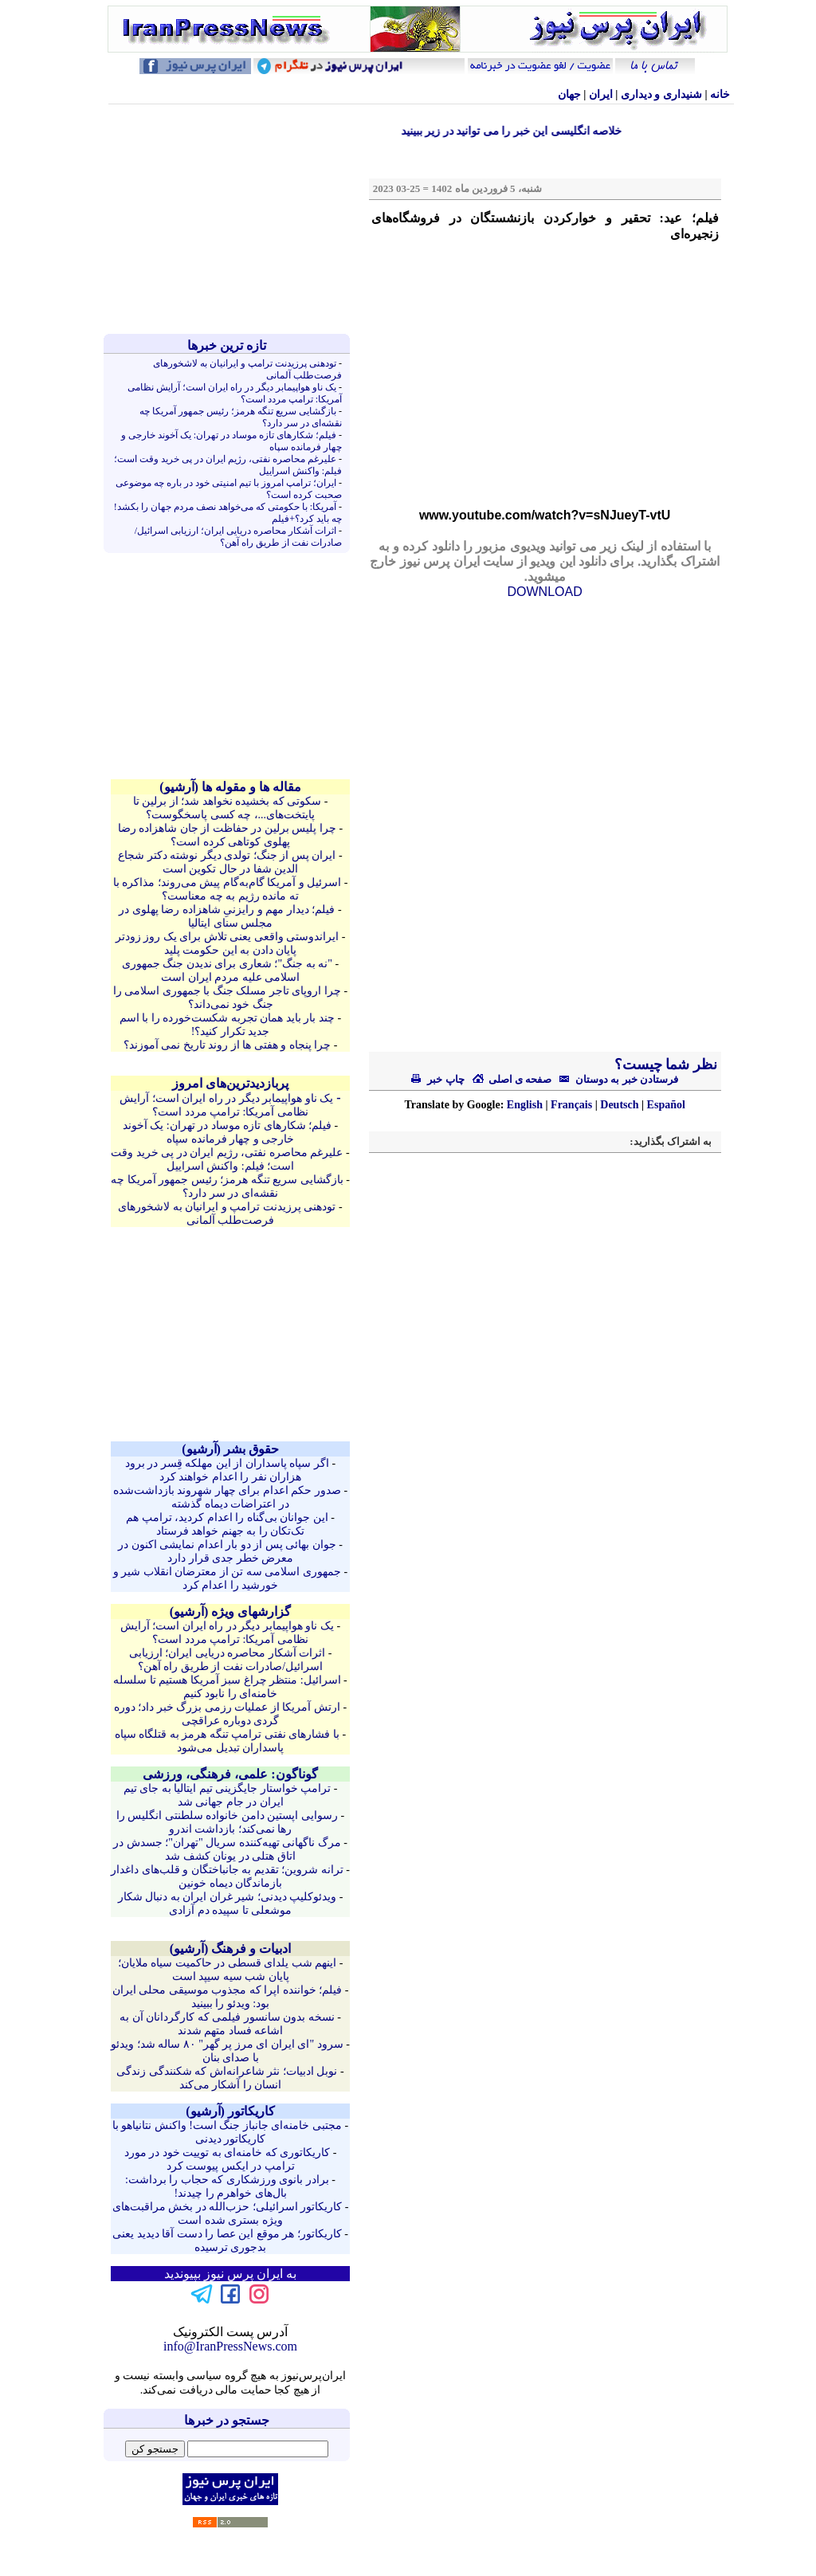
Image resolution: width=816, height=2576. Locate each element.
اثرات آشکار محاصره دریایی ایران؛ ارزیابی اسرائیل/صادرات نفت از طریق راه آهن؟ (238, 536)
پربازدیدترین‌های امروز (230, 1083)
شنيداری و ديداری (661, 94)
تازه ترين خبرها (226, 345)
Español (666, 1105)
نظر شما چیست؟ (663, 1064)
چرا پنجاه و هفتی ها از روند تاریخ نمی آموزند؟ (228, 1045)
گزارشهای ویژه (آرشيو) (231, 1611)
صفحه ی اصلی (511, 1079)
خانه (720, 94)
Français (571, 1105)
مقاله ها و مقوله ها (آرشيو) (230, 787)
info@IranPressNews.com (230, 2346)
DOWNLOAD (545, 591)
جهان (569, 94)
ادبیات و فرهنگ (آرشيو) (231, 1948)
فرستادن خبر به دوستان (614, 1079)
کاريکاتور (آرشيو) (230, 2111)
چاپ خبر (438, 1079)
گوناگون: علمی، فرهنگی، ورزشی (230, 1774)
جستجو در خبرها (226, 2420)
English (525, 1105)
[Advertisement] (230, 219)
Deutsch (619, 1105)
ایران (601, 94)
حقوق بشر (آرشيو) (230, 1449)
